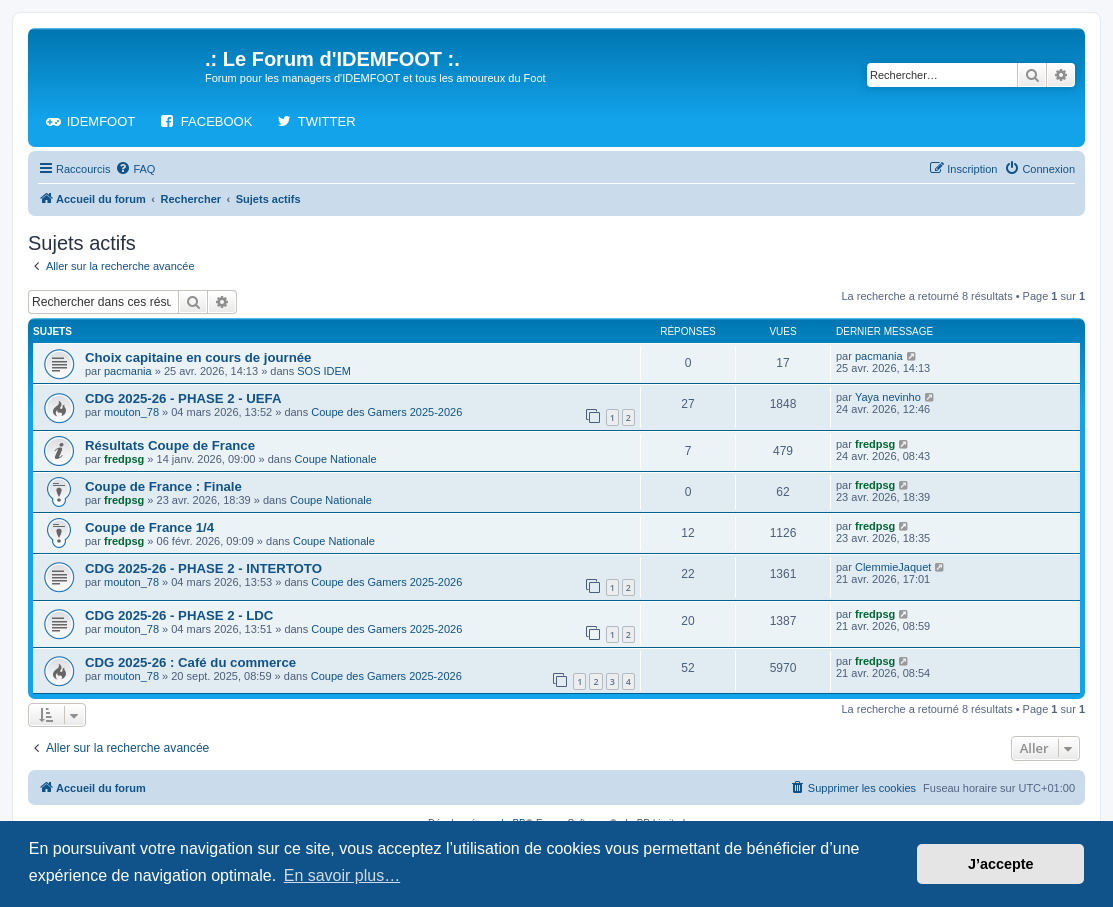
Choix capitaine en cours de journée (198, 357)
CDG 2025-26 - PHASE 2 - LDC (179, 615)
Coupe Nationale (336, 459)
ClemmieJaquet (893, 567)
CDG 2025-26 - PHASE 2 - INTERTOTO (203, 568)
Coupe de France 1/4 (149, 527)
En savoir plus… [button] (342, 875)
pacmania (128, 371)
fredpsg (124, 459)
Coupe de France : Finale (163, 486)
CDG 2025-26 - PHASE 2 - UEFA (183, 398)
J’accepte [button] (1001, 864)
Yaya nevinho (888, 397)
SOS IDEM (324, 371)
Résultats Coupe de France (170, 445)
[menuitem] (135, 169)
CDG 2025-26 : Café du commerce (190, 662)
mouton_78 (131, 412)
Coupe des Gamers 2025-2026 (386, 412)
